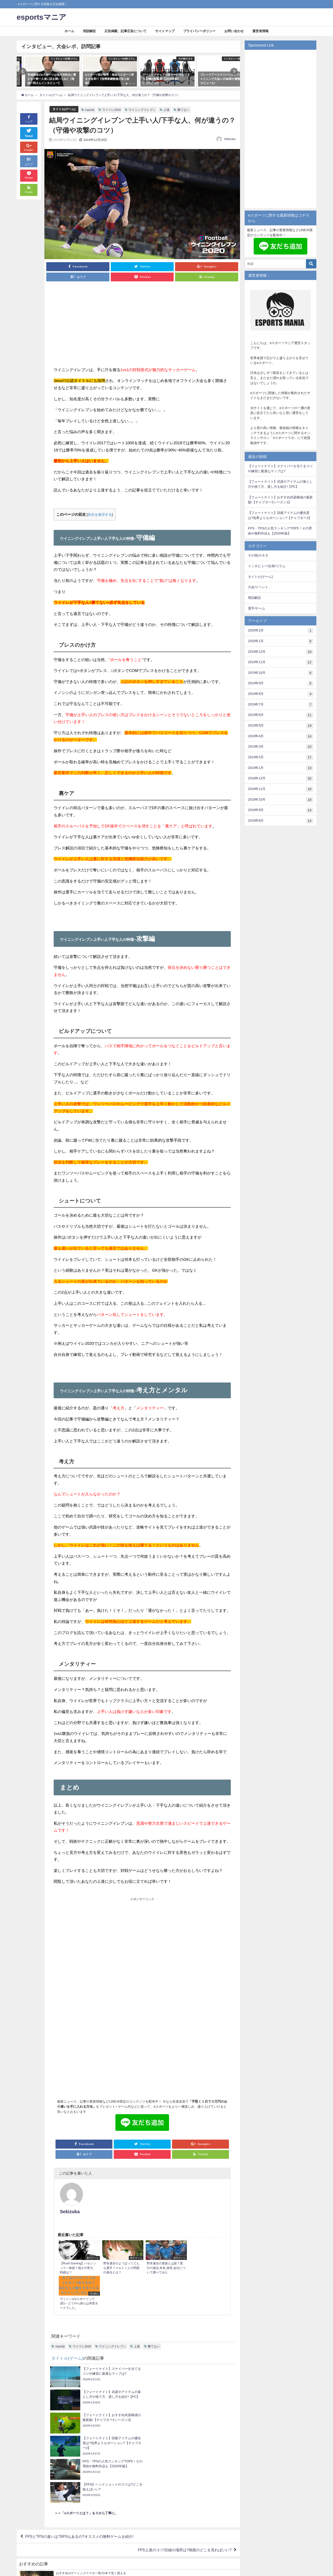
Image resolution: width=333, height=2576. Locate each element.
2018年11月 (280, 789)
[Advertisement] (142, 320)
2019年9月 (280, 683)
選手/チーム (256, 608)
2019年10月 (280, 673)
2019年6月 (280, 715)
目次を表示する (100, 514)
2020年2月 (280, 631)
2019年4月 (280, 736)
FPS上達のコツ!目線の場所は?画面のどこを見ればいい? (184, 2424)
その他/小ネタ (258, 555)
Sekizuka (229, 139)
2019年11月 (280, 662)
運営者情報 (260, 31)
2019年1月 (280, 768)
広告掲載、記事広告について (126, 31)
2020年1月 (280, 641)
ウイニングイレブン (142, 109)
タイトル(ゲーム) (64, 109)
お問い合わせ (234, 31)
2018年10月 (280, 800)
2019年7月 (280, 705)
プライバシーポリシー (199, 31)
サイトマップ (165, 31)
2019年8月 (280, 694)
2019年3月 (280, 747)
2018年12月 (280, 778)
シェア (29, 118)
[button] (22, 71)
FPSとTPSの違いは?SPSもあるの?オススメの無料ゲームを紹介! (79, 2411)
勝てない (183, 109)
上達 (166, 109)
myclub (90, 109)
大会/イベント (258, 587)
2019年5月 (280, 726)
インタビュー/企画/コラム (266, 566)
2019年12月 (280, 652)
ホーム (69, 31)
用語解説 (89, 31)
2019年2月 (280, 757)
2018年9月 (280, 810)
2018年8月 (280, 821)
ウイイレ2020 (111, 109)
